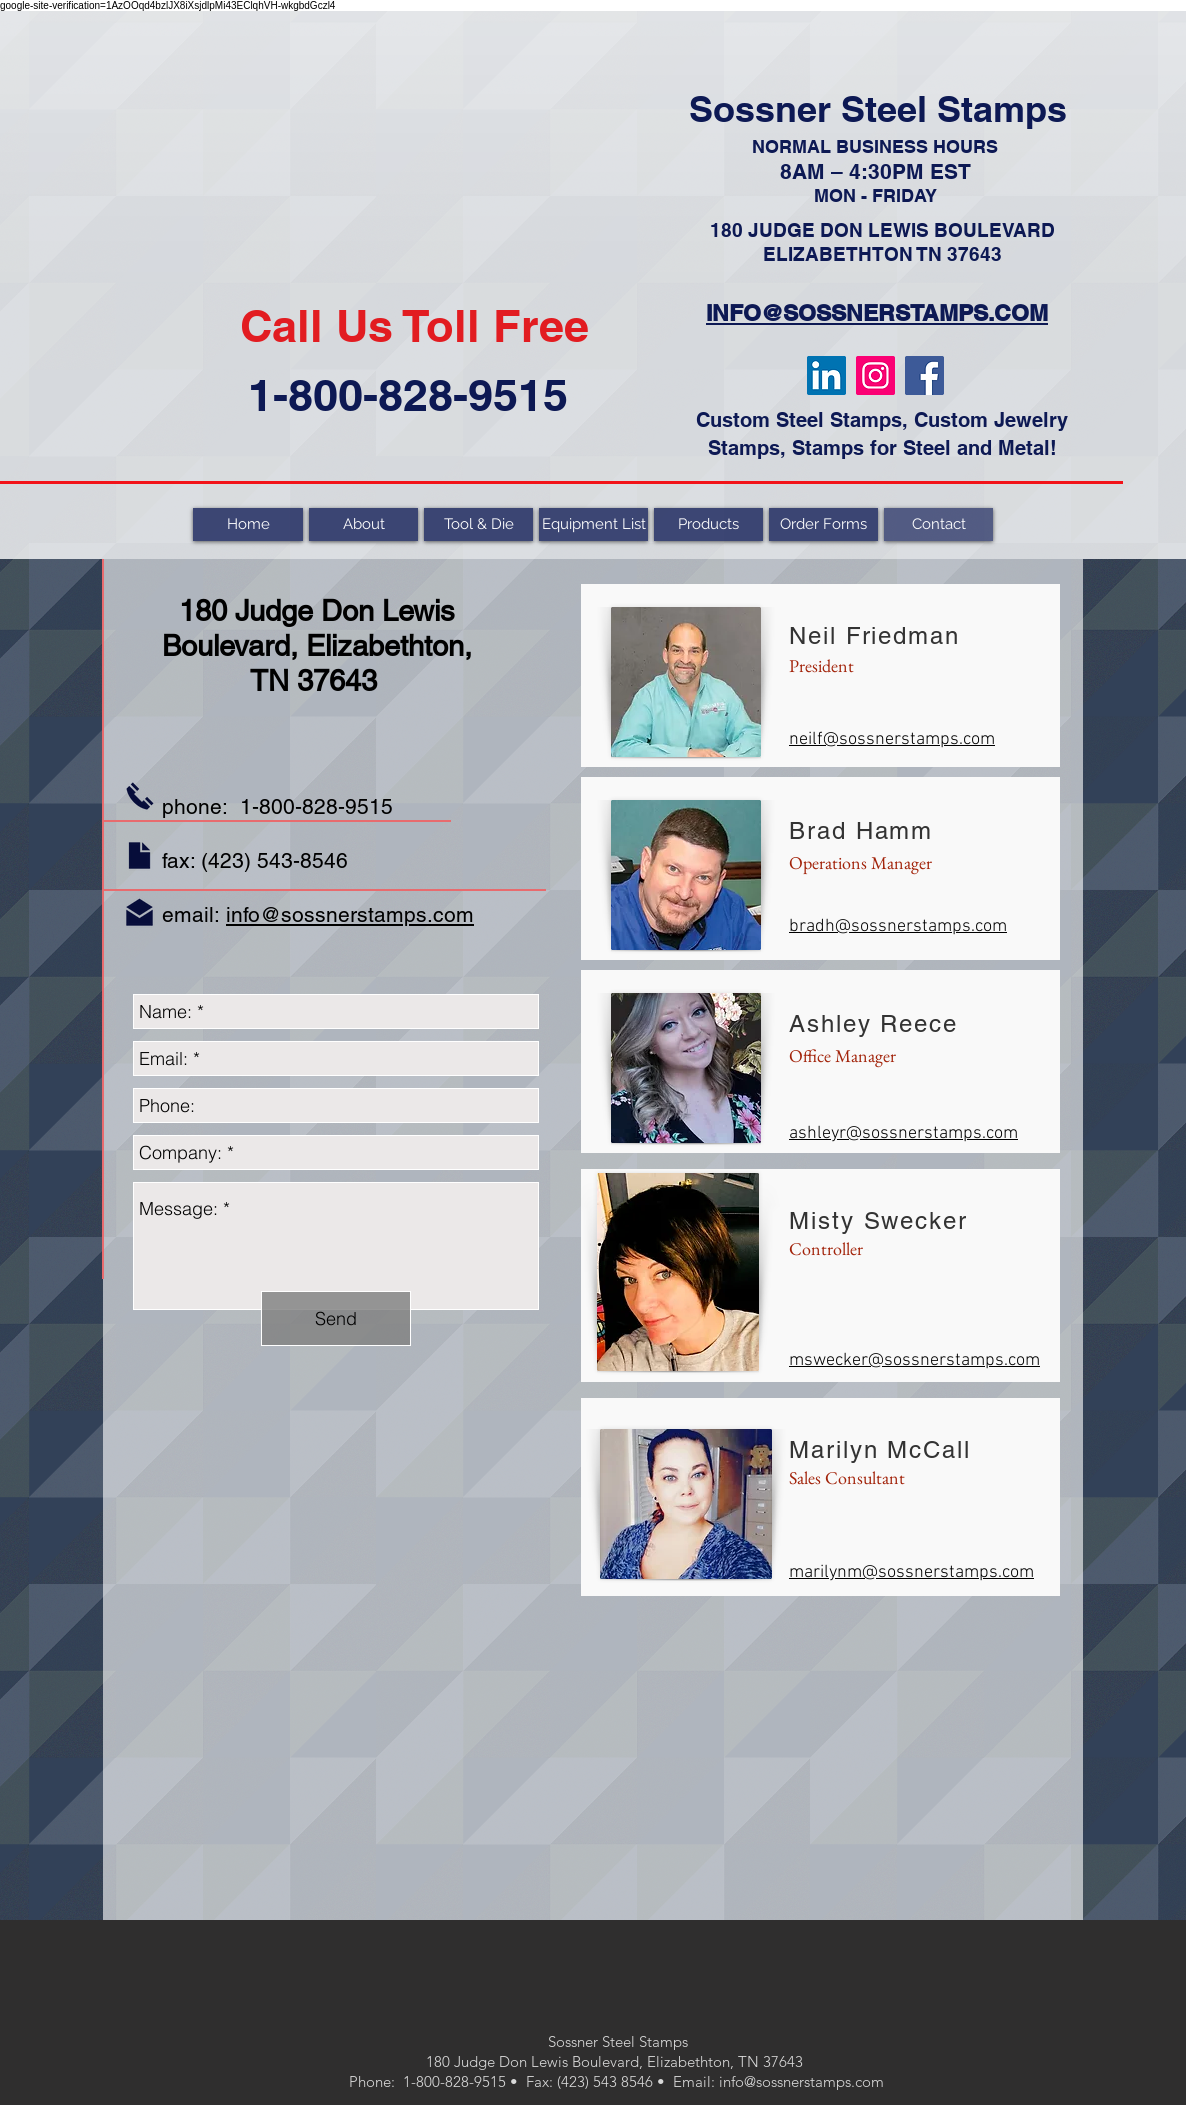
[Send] (336, 1318)
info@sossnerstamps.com (350, 914)
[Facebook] (924, 375)
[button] (708, 524)
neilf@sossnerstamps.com (892, 739)
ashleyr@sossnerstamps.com (903, 1133)
